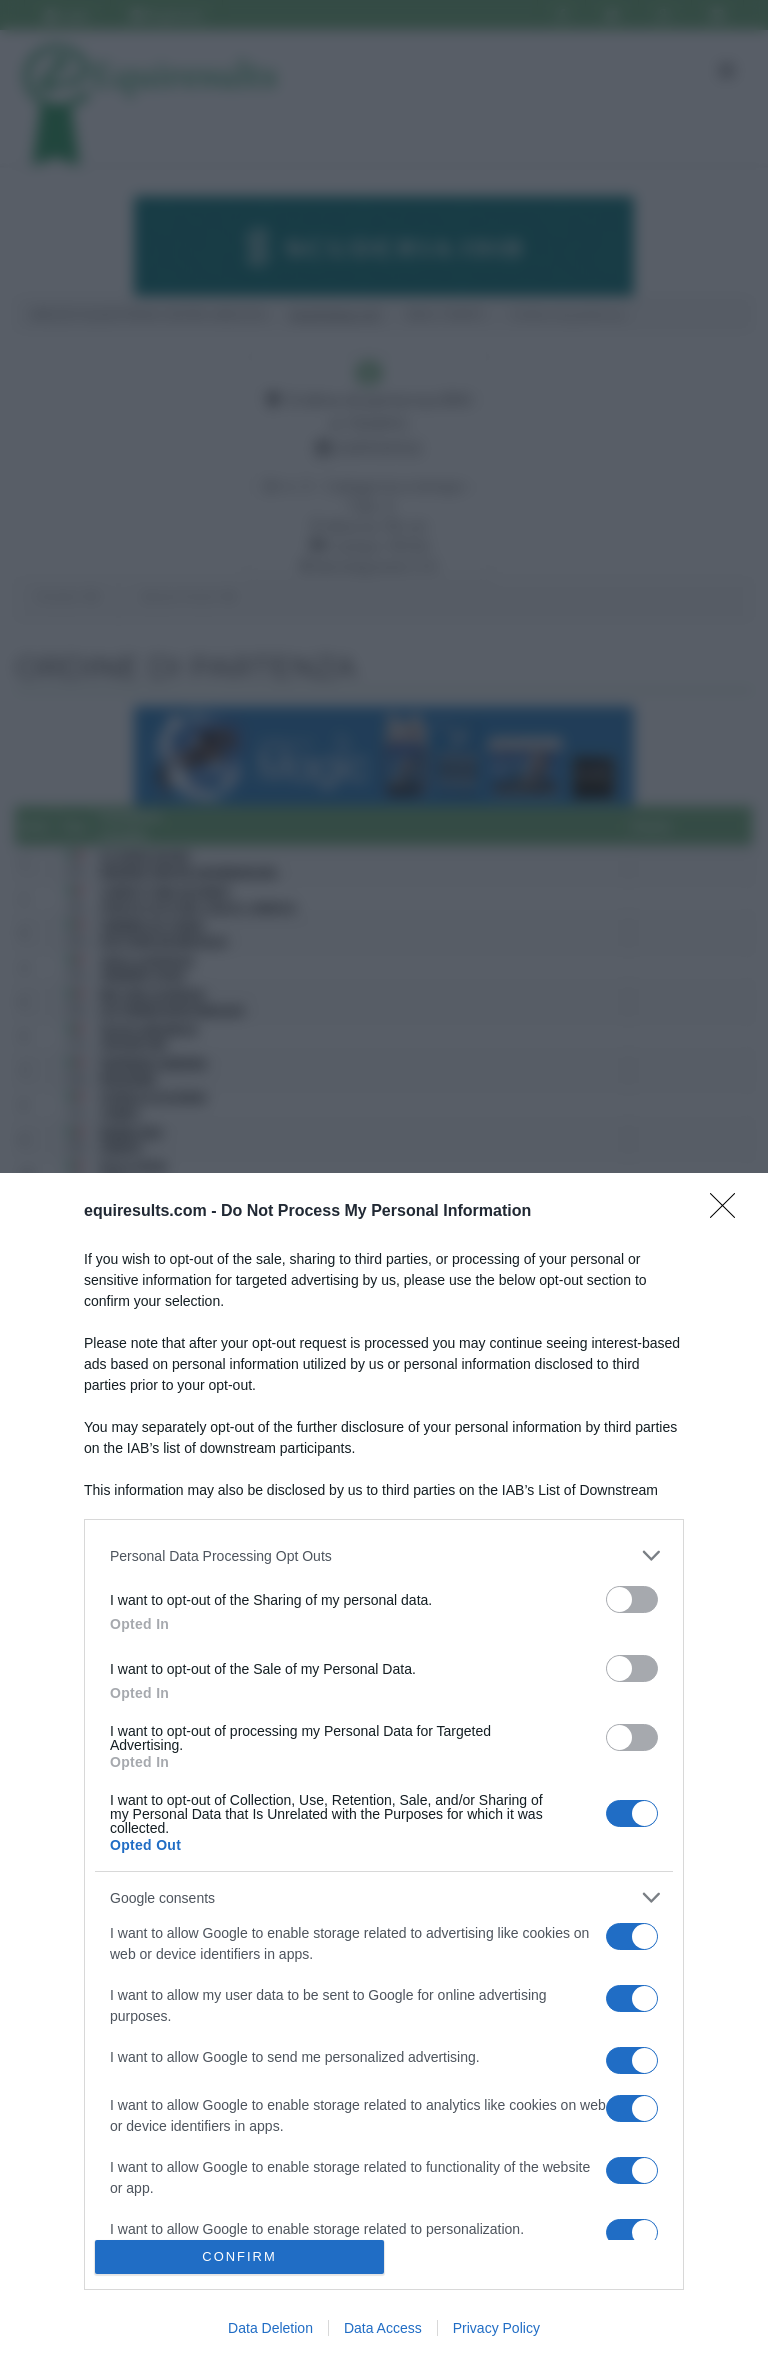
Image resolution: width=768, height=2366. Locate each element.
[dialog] (384, 1769)
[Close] (729, 1212)
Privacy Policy (496, 2328)
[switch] (632, 1599)
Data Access (383, 2328)
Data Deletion (270, 2328)
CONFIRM (239, 2257)
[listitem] (384, 1555)
